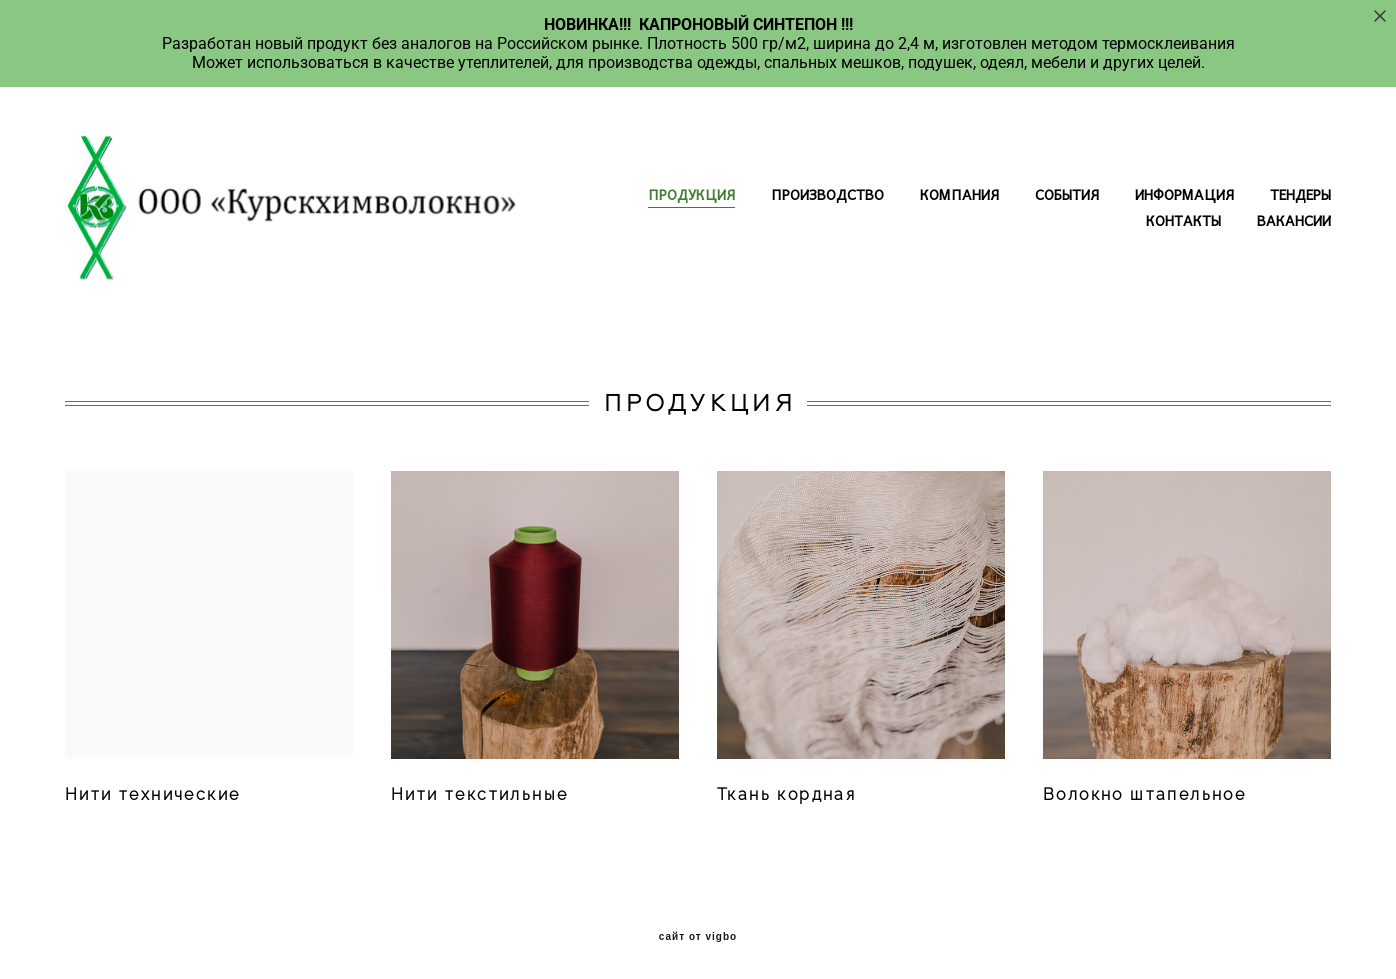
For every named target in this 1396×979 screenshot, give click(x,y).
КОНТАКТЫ (1183, 220)
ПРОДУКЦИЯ (691, 194)
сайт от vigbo (698, 937)
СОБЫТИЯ (1067, 194)
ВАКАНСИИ (1294, 220)
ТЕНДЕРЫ (1300, 194)
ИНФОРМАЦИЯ (1184, 194)
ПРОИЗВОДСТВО (827, 194)
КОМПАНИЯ (959, 194)
